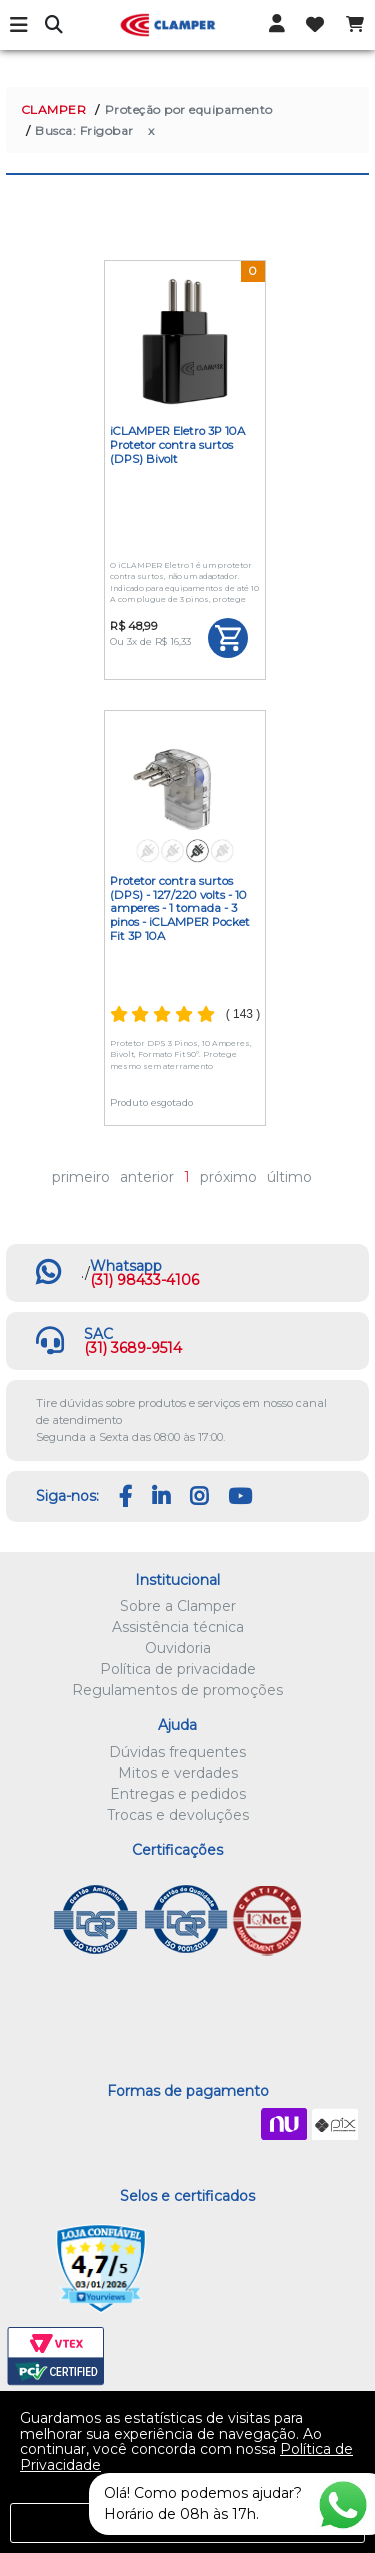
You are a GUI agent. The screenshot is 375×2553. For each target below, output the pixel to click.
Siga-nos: (67, 1496)
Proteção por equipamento (189, 109)
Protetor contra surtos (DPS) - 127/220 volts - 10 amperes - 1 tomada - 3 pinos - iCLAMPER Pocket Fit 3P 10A (180, 908)
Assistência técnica (178, 1627)
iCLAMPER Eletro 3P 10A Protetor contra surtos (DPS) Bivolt (177, 445)
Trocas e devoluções (178, 1815)
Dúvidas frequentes (177, 1752)
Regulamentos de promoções (177, 1690)
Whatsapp (126, 1266)
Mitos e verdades (178, 1773)
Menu (20, 25)
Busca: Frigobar (84, 130)
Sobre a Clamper (178, 1606)
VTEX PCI (56, 2357)
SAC (98, 1334)
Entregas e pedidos (178, 1794)
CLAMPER (54, 109)
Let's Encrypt (203, 2269)
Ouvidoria (178, 1648)
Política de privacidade (178, 1669)
